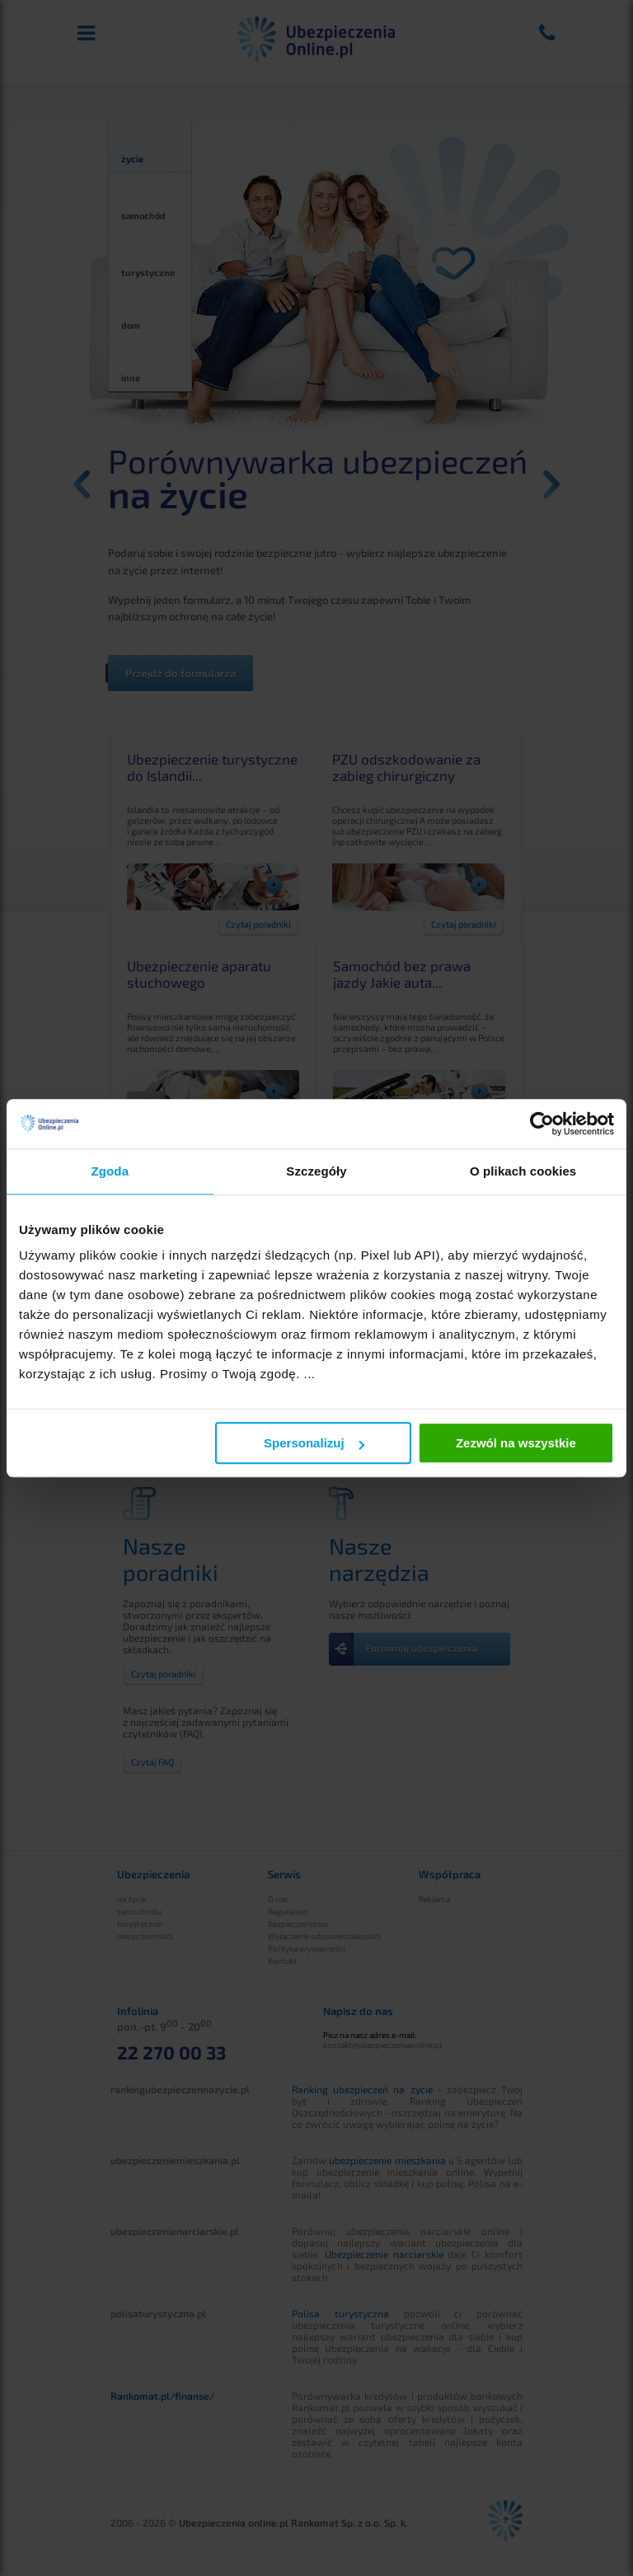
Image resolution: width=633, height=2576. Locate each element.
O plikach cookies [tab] (523, 1171)
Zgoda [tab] (110, 1171)
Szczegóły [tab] (316, 1171)
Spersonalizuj (314, 1443)
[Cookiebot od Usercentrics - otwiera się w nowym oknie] (542, 1123)
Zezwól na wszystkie (516, 1443)
